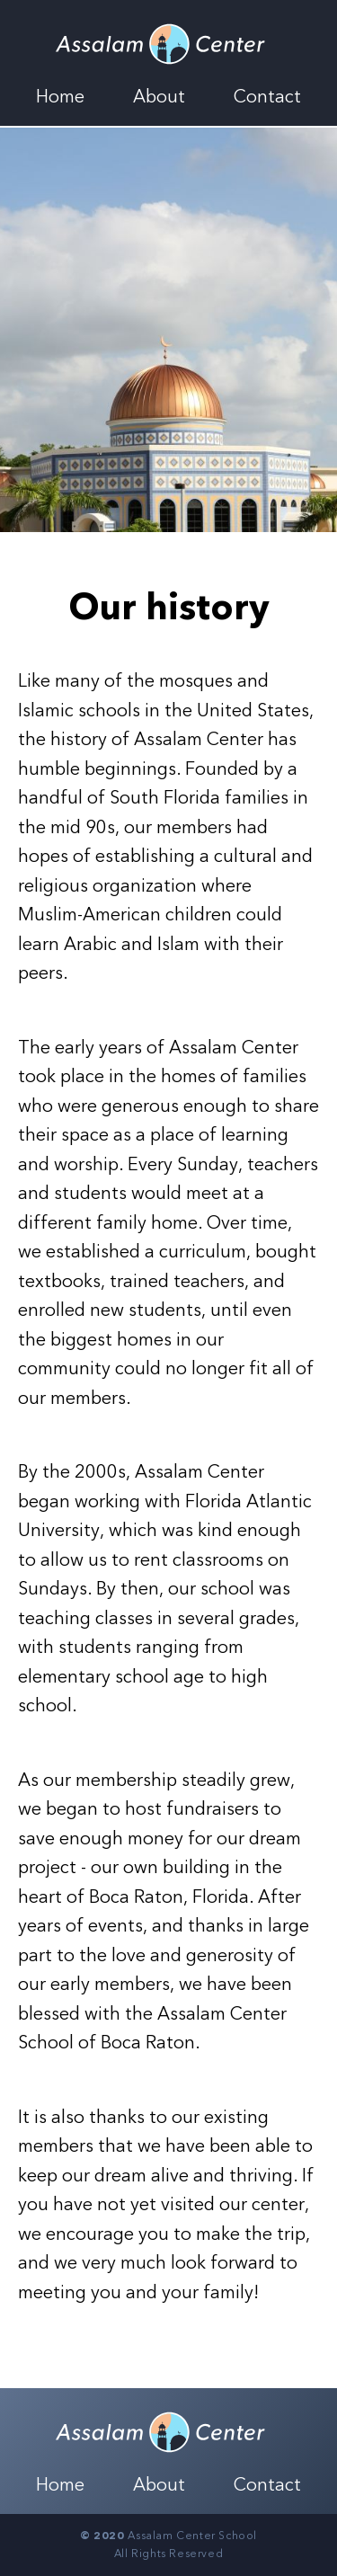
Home (60, 96)
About (159, 96)
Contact (267, 96)
